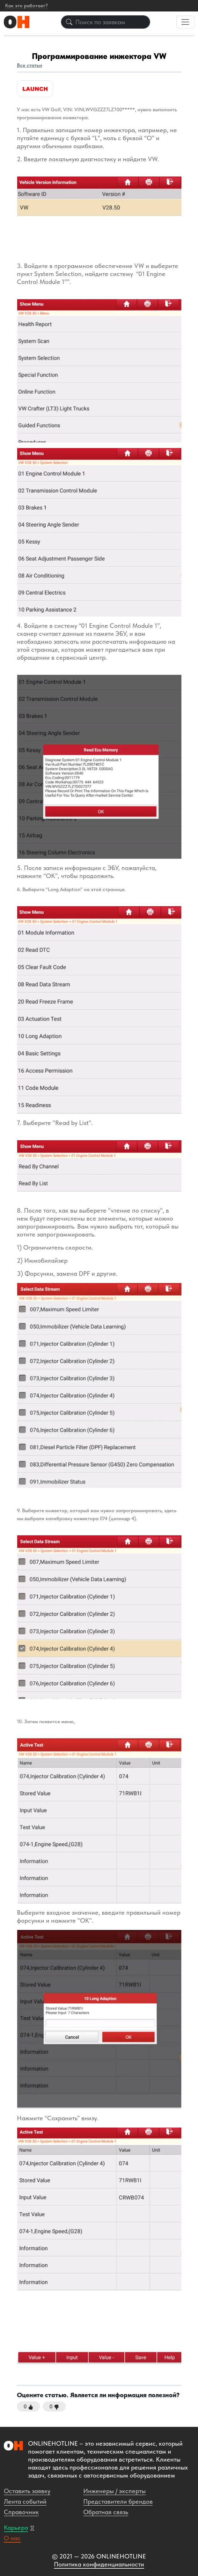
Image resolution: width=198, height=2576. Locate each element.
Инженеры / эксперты (114, 2491)
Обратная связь (105, 2512)
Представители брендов (118, 2501)
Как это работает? (26, 6)
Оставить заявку (27, 2491)
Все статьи (29, 65)
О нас (12, 2538)
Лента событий (25, 2501)
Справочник (21, 2512)
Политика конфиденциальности (99, 2564)
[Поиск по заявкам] (105, 22)
